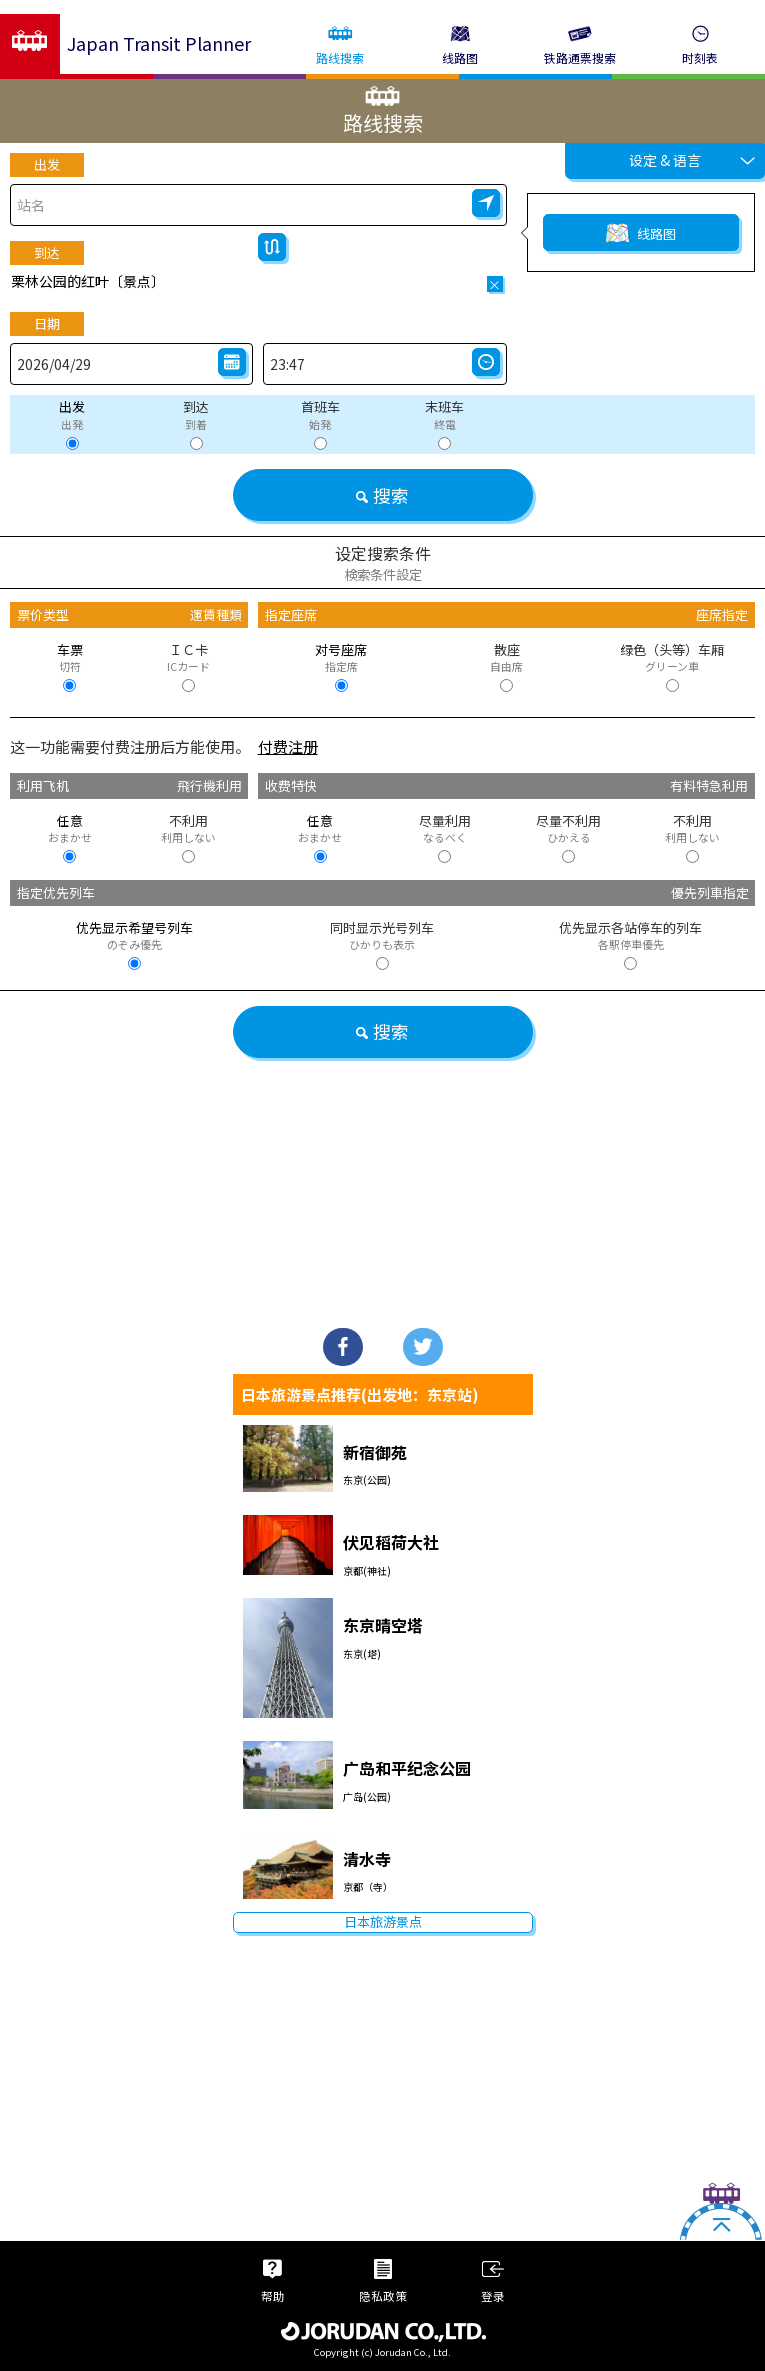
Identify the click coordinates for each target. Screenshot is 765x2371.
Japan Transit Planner (159, 43)
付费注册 (288, 746)
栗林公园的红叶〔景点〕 (88, 281)
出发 (47, 164)
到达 (47, 252)
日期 (47, 323)
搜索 (382, 495)
